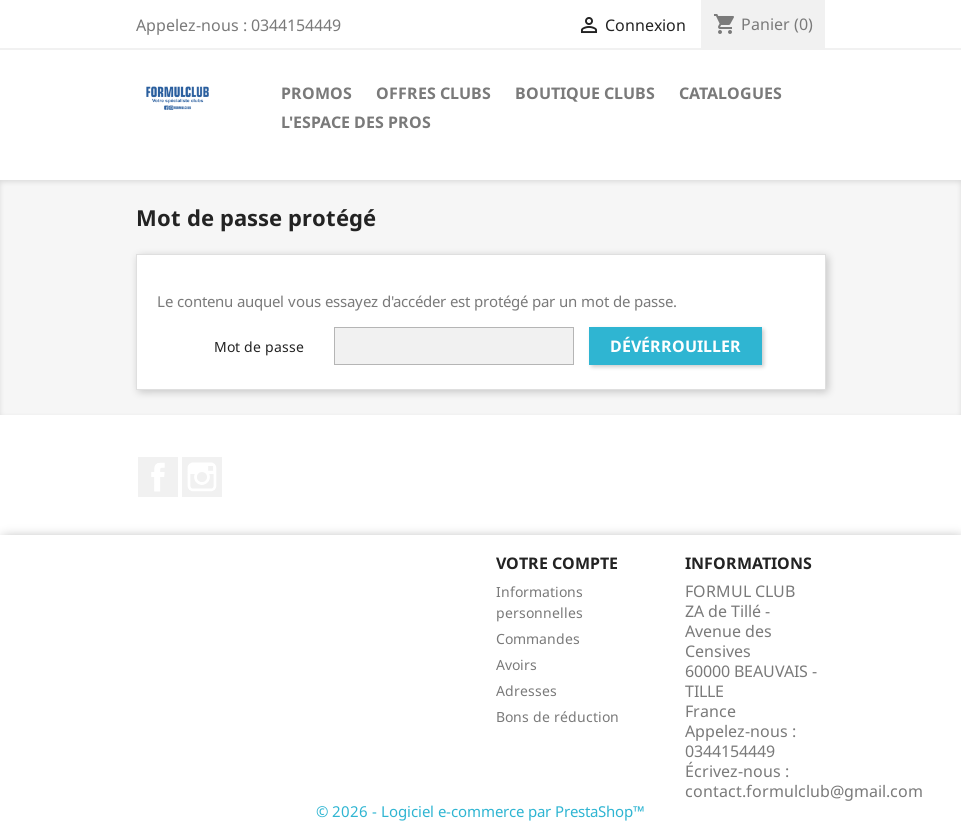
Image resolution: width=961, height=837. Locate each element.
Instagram (202, 477)
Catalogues (730, 93)
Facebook (158, 477)
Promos (316, 93)
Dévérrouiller (675, 346)
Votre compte (557, 563)
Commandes (538, 638)
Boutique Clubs (585, 93)
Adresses (526, 690)
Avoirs (516, 664)
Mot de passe (259, 346)
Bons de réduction (557, 716)
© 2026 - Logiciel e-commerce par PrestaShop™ (480, 811)
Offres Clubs (433, 93)
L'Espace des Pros (356, 122)
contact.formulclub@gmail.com (804, 791)
